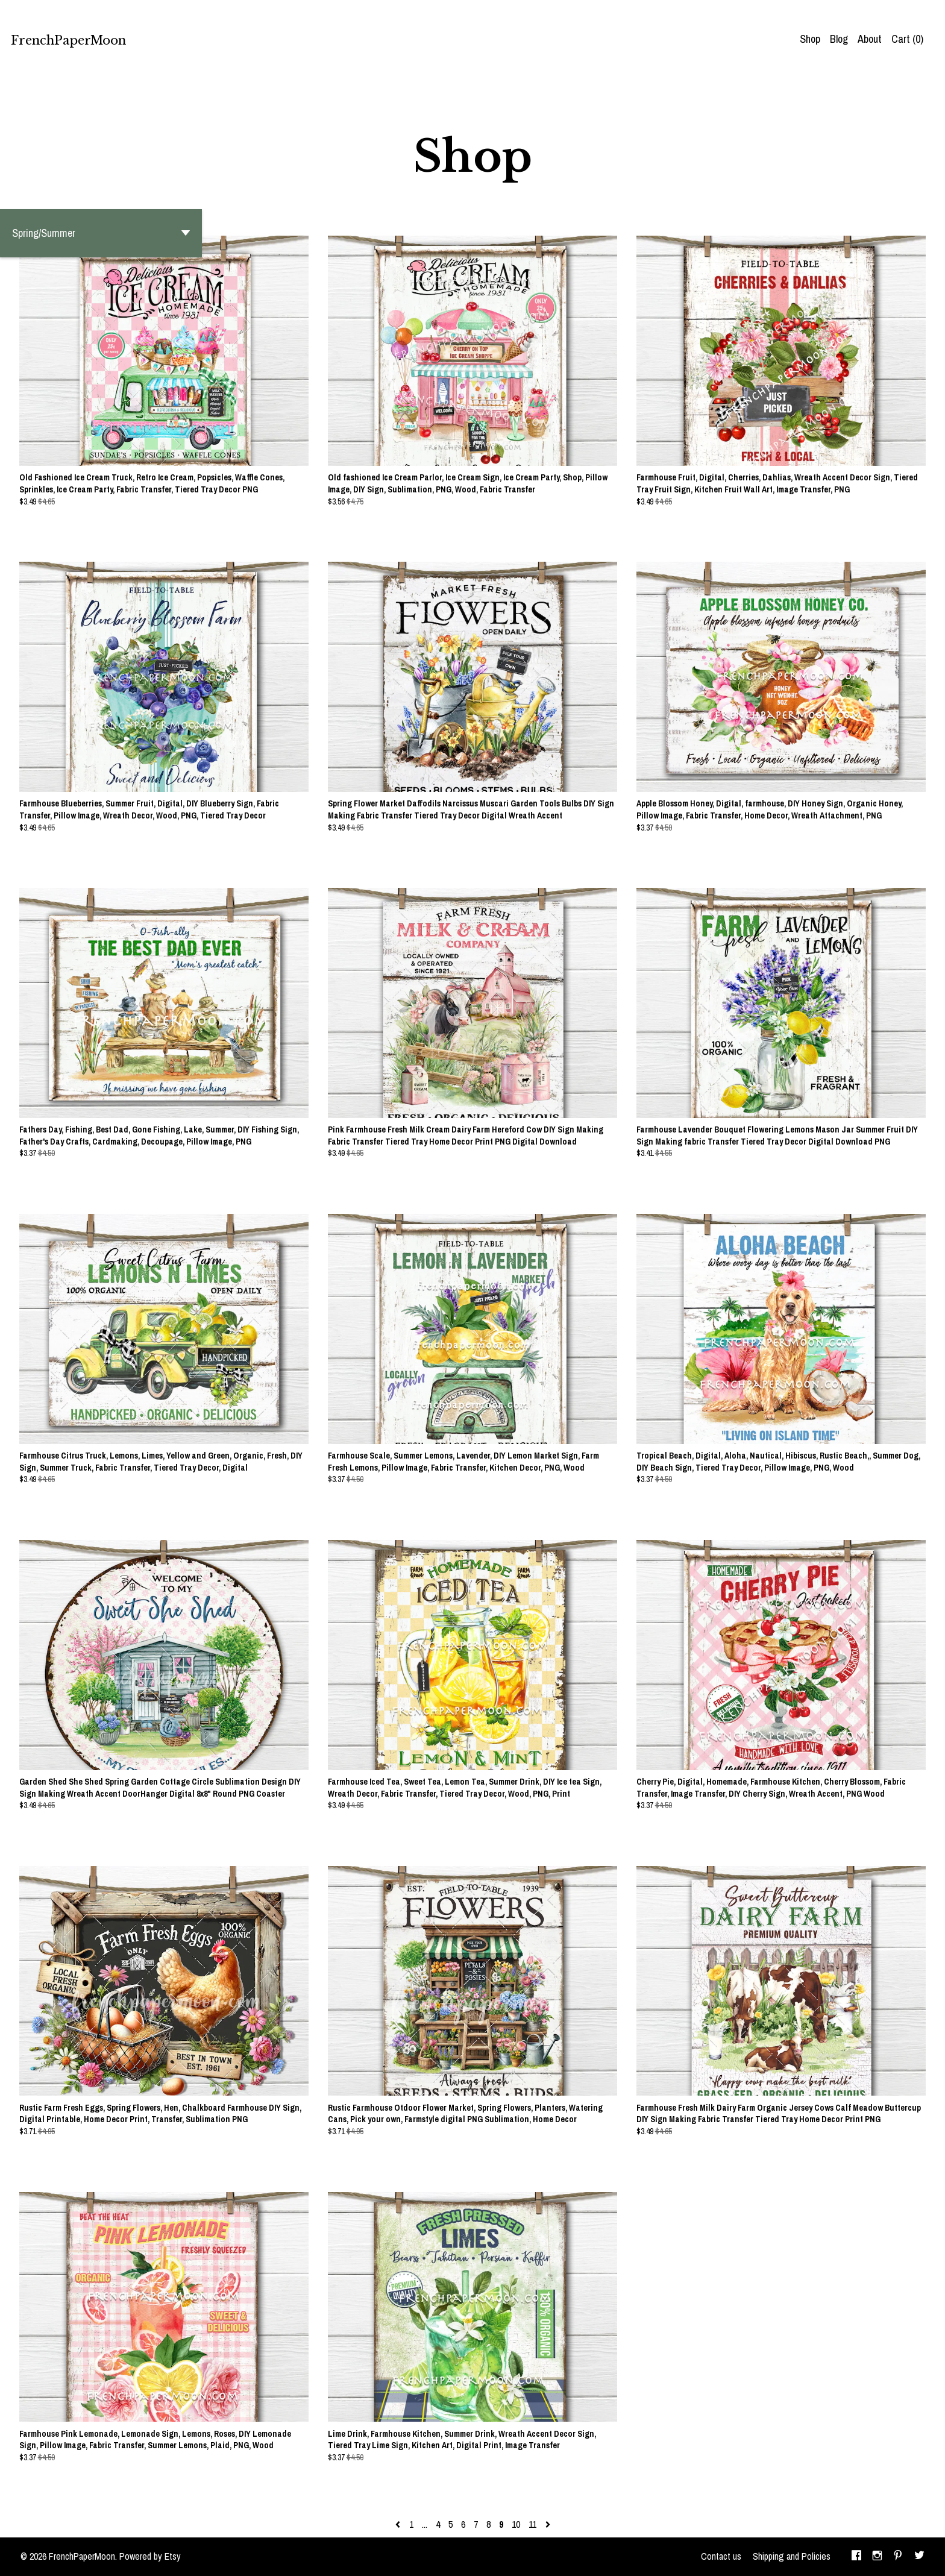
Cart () (907, 38)
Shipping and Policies (791, 2556)
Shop (810, 38)
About (870, 38)
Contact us (721, 2556)
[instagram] (877, 2556)
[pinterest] (898, 2556)
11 (532, 2524)
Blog (839, 38)
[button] (101, 233)
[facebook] (856, 2556)
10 (516, 2524)
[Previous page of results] (399, 2524)
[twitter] (919, 2556)
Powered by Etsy (150, 2556)
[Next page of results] (548, 2524)
